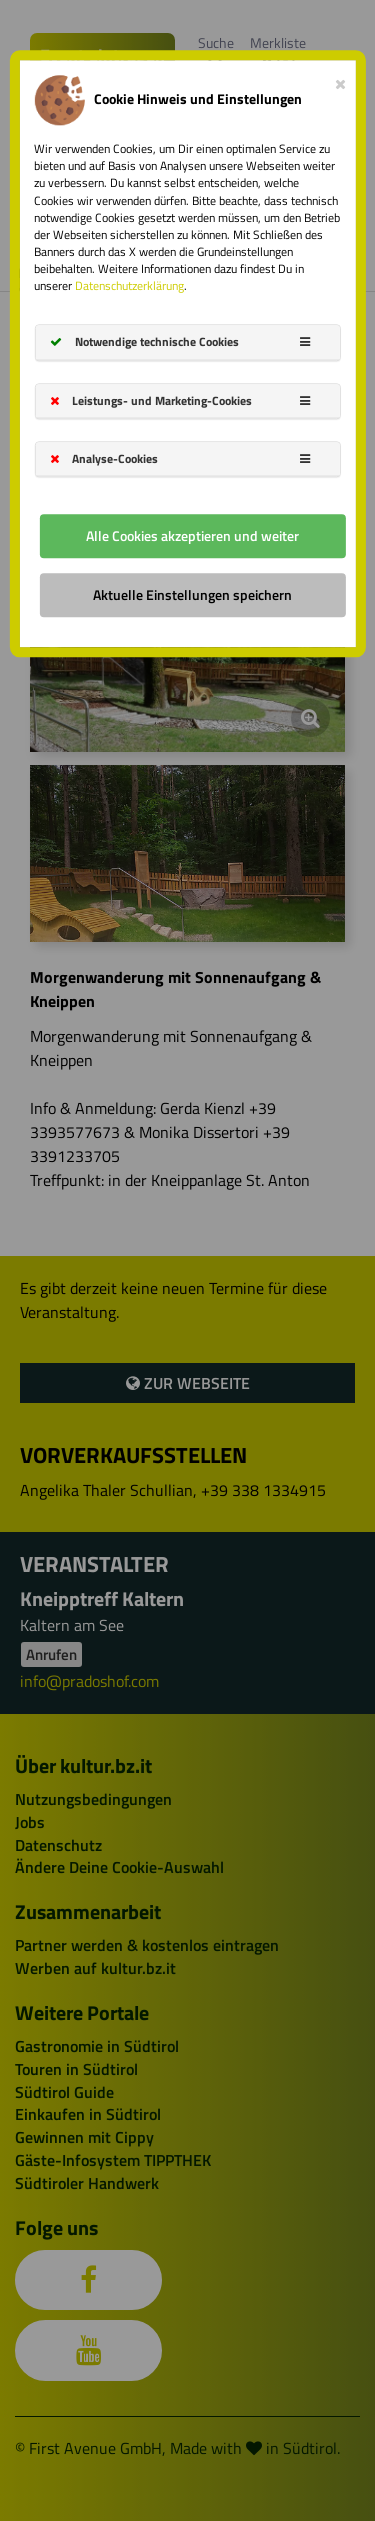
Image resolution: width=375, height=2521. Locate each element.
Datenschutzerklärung (129, 286)
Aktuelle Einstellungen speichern (192, 594)
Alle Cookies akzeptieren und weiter (192, 535)
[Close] (340, 80)
